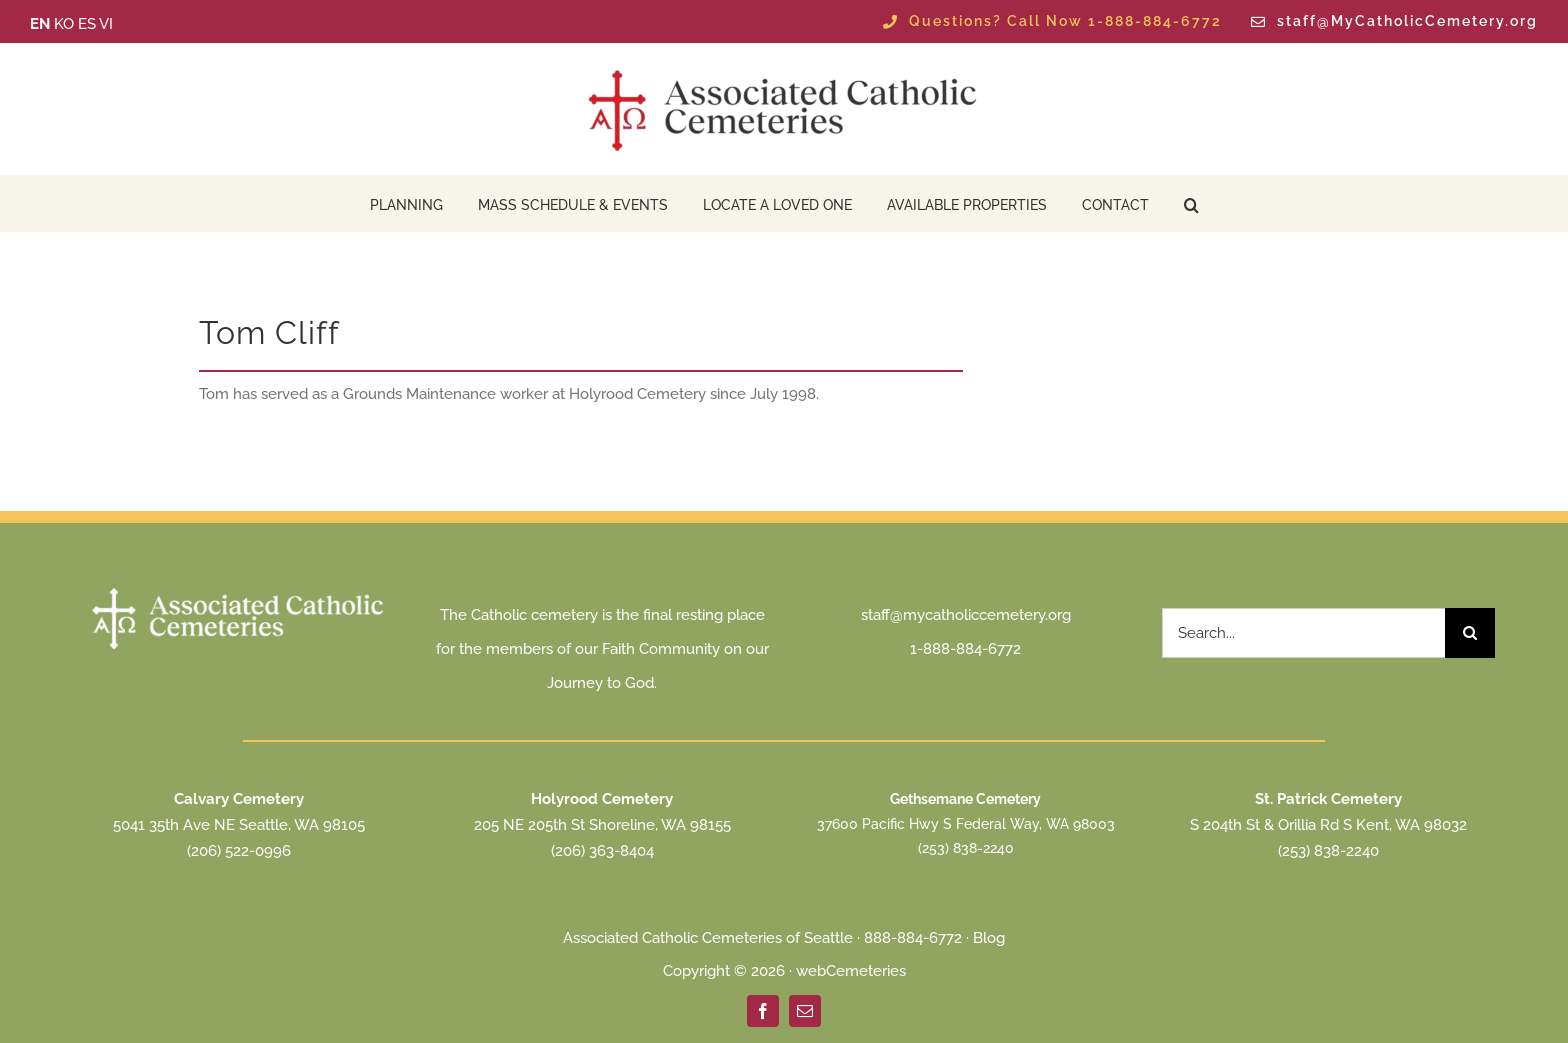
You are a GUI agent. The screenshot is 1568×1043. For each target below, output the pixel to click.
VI (106, 24)
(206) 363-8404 (602, 851)
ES (87, 24)
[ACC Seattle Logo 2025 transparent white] (239, 590)
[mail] (805, 1011)
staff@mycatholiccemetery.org (966, 615)
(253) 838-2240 (966, 848)
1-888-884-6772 (965, 649)
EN (40, 24)
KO (64, 24)
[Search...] (1303, 633)
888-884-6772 (913, 938)
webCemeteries (851, 971)
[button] (1191, 203)
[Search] (1470, 633)
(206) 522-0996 (239, 851)
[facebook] (763, 1011)
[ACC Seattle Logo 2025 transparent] (784, 70)
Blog (989, 938)
